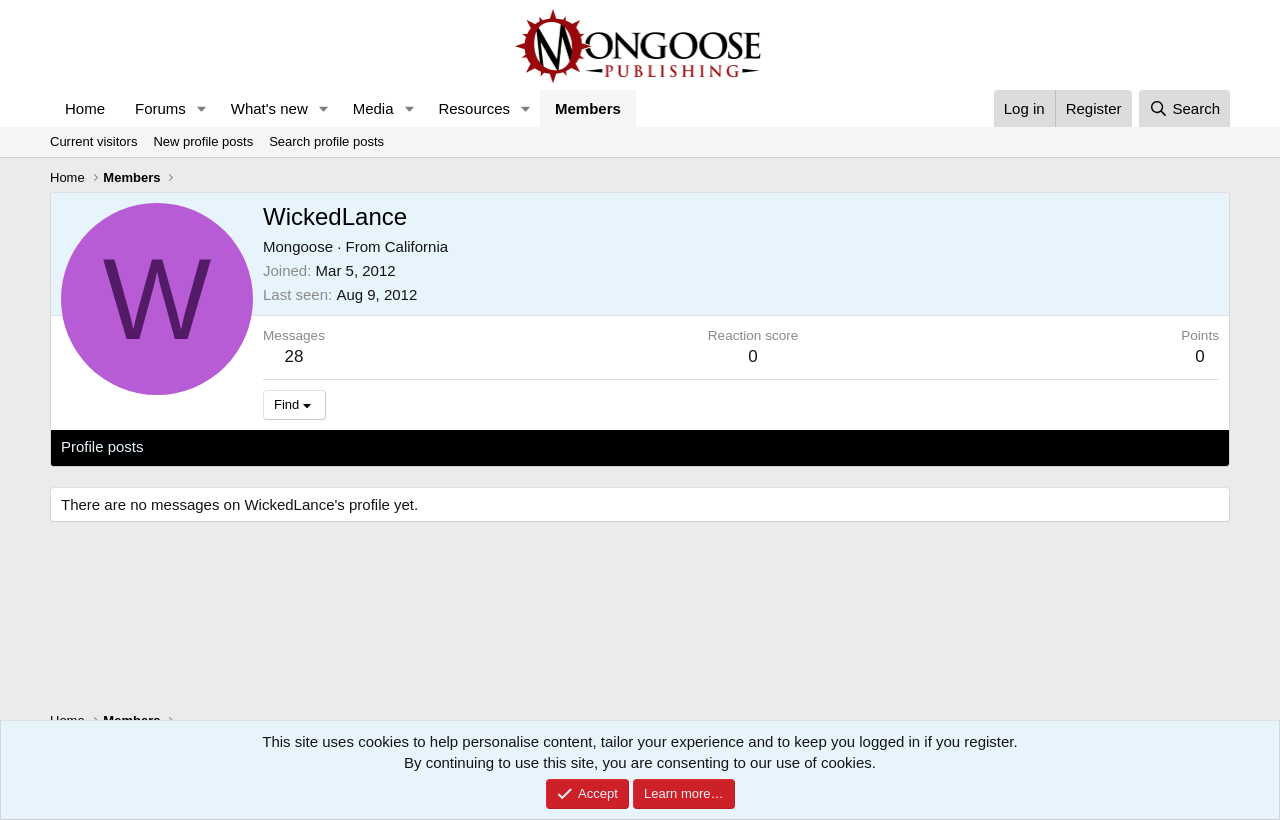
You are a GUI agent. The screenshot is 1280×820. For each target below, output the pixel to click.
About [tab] (371, 446)
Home (85, 108)
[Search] (1184, 108)
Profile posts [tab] (102, 446)
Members (588, 108)
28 (294, 356)
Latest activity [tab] (209, 446)
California (416, 246)
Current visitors (93, 141)
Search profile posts (326, 141)
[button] (202, 108)
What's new (269, 108)
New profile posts (203, 141)
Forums (160, 108)
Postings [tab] (303, 446)
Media (373, 108)
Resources (474, 108)
